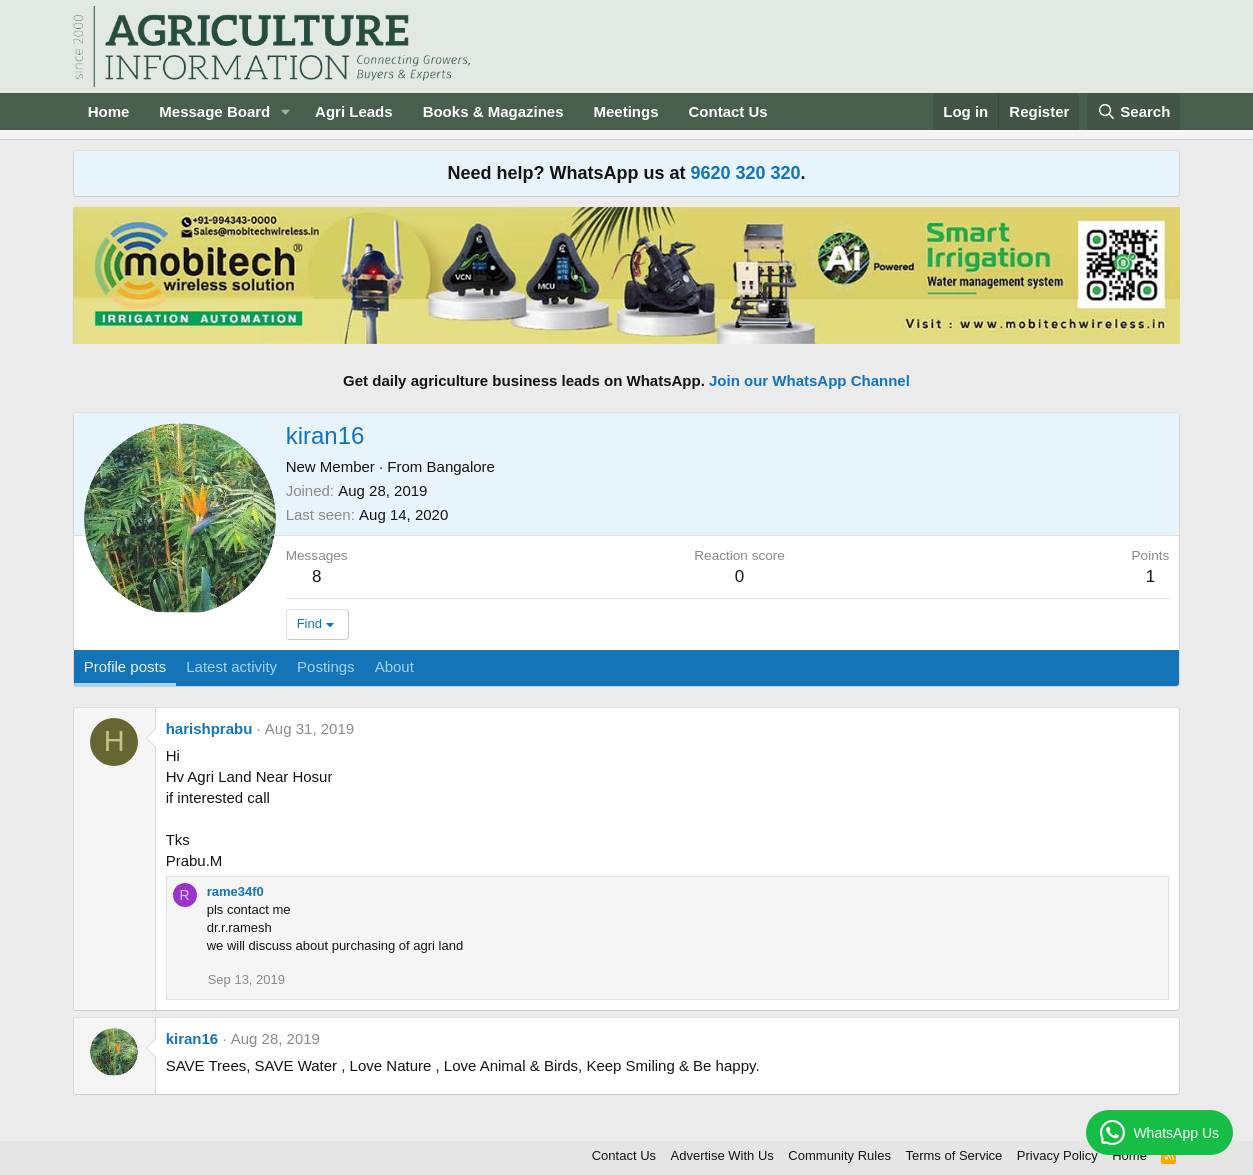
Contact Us (728, 111)
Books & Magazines (493, 111)
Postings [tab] (326, 666)
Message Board (214, 111)
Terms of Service (953, 1155)
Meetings (626, 111)
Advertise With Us (722, 1155)
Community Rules (839, 1155)
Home (109, 111)
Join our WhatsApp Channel (809, 380)
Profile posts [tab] (125, 666)
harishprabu (209, 728)
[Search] (1134, 111)
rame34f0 (235, 891)
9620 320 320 (745, 173)
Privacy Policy (1057, 1155)
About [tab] (394, 666)
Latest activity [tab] (231, 666)
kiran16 (192, 1038)
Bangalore (461, 466)
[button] (286, 111)
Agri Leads (354, 111)
